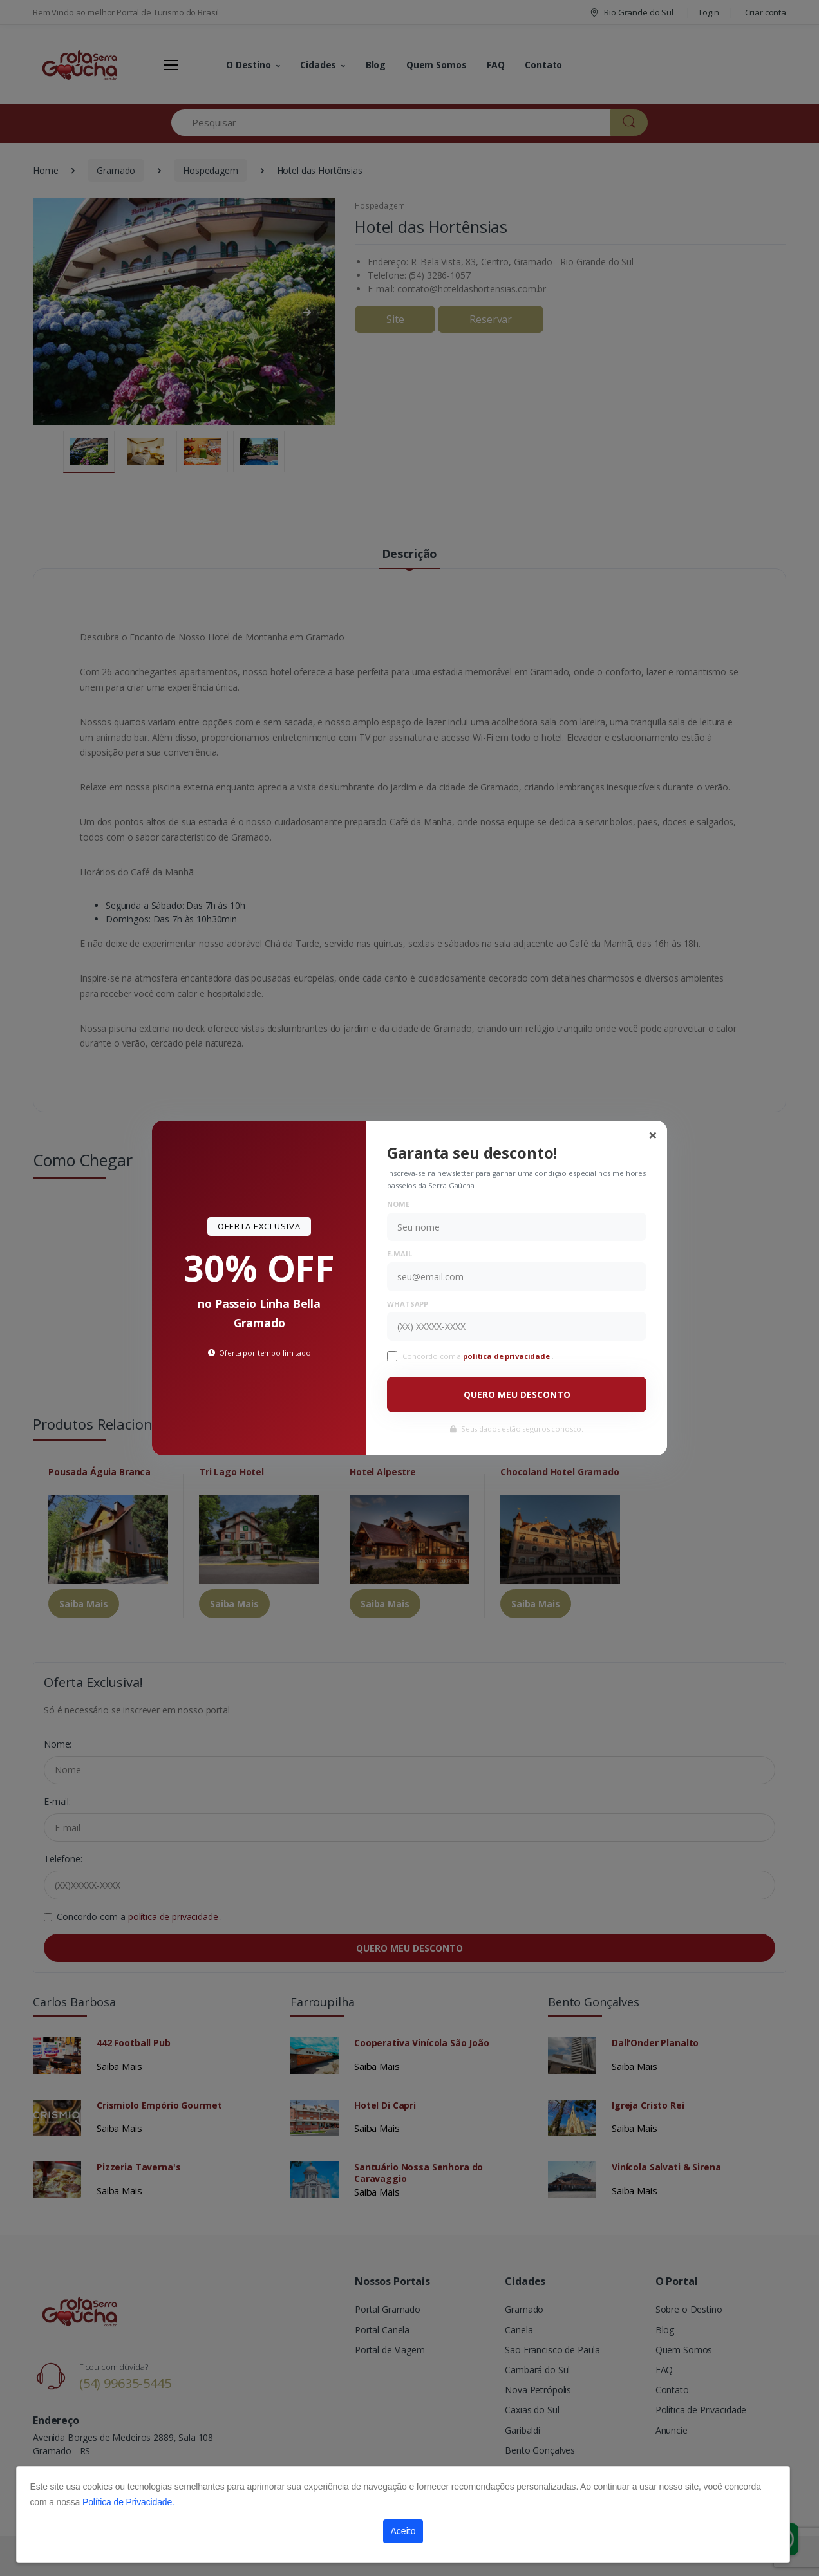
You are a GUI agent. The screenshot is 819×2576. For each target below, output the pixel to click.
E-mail (399, 1253)
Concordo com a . (477, 1356)
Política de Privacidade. (128, 2502)
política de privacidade (507, 1356)
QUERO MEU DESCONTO (517, 1394)
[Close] (652, 1135)
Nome (398, 1204)
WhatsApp (407, 1304)
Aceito (403, 2531)
